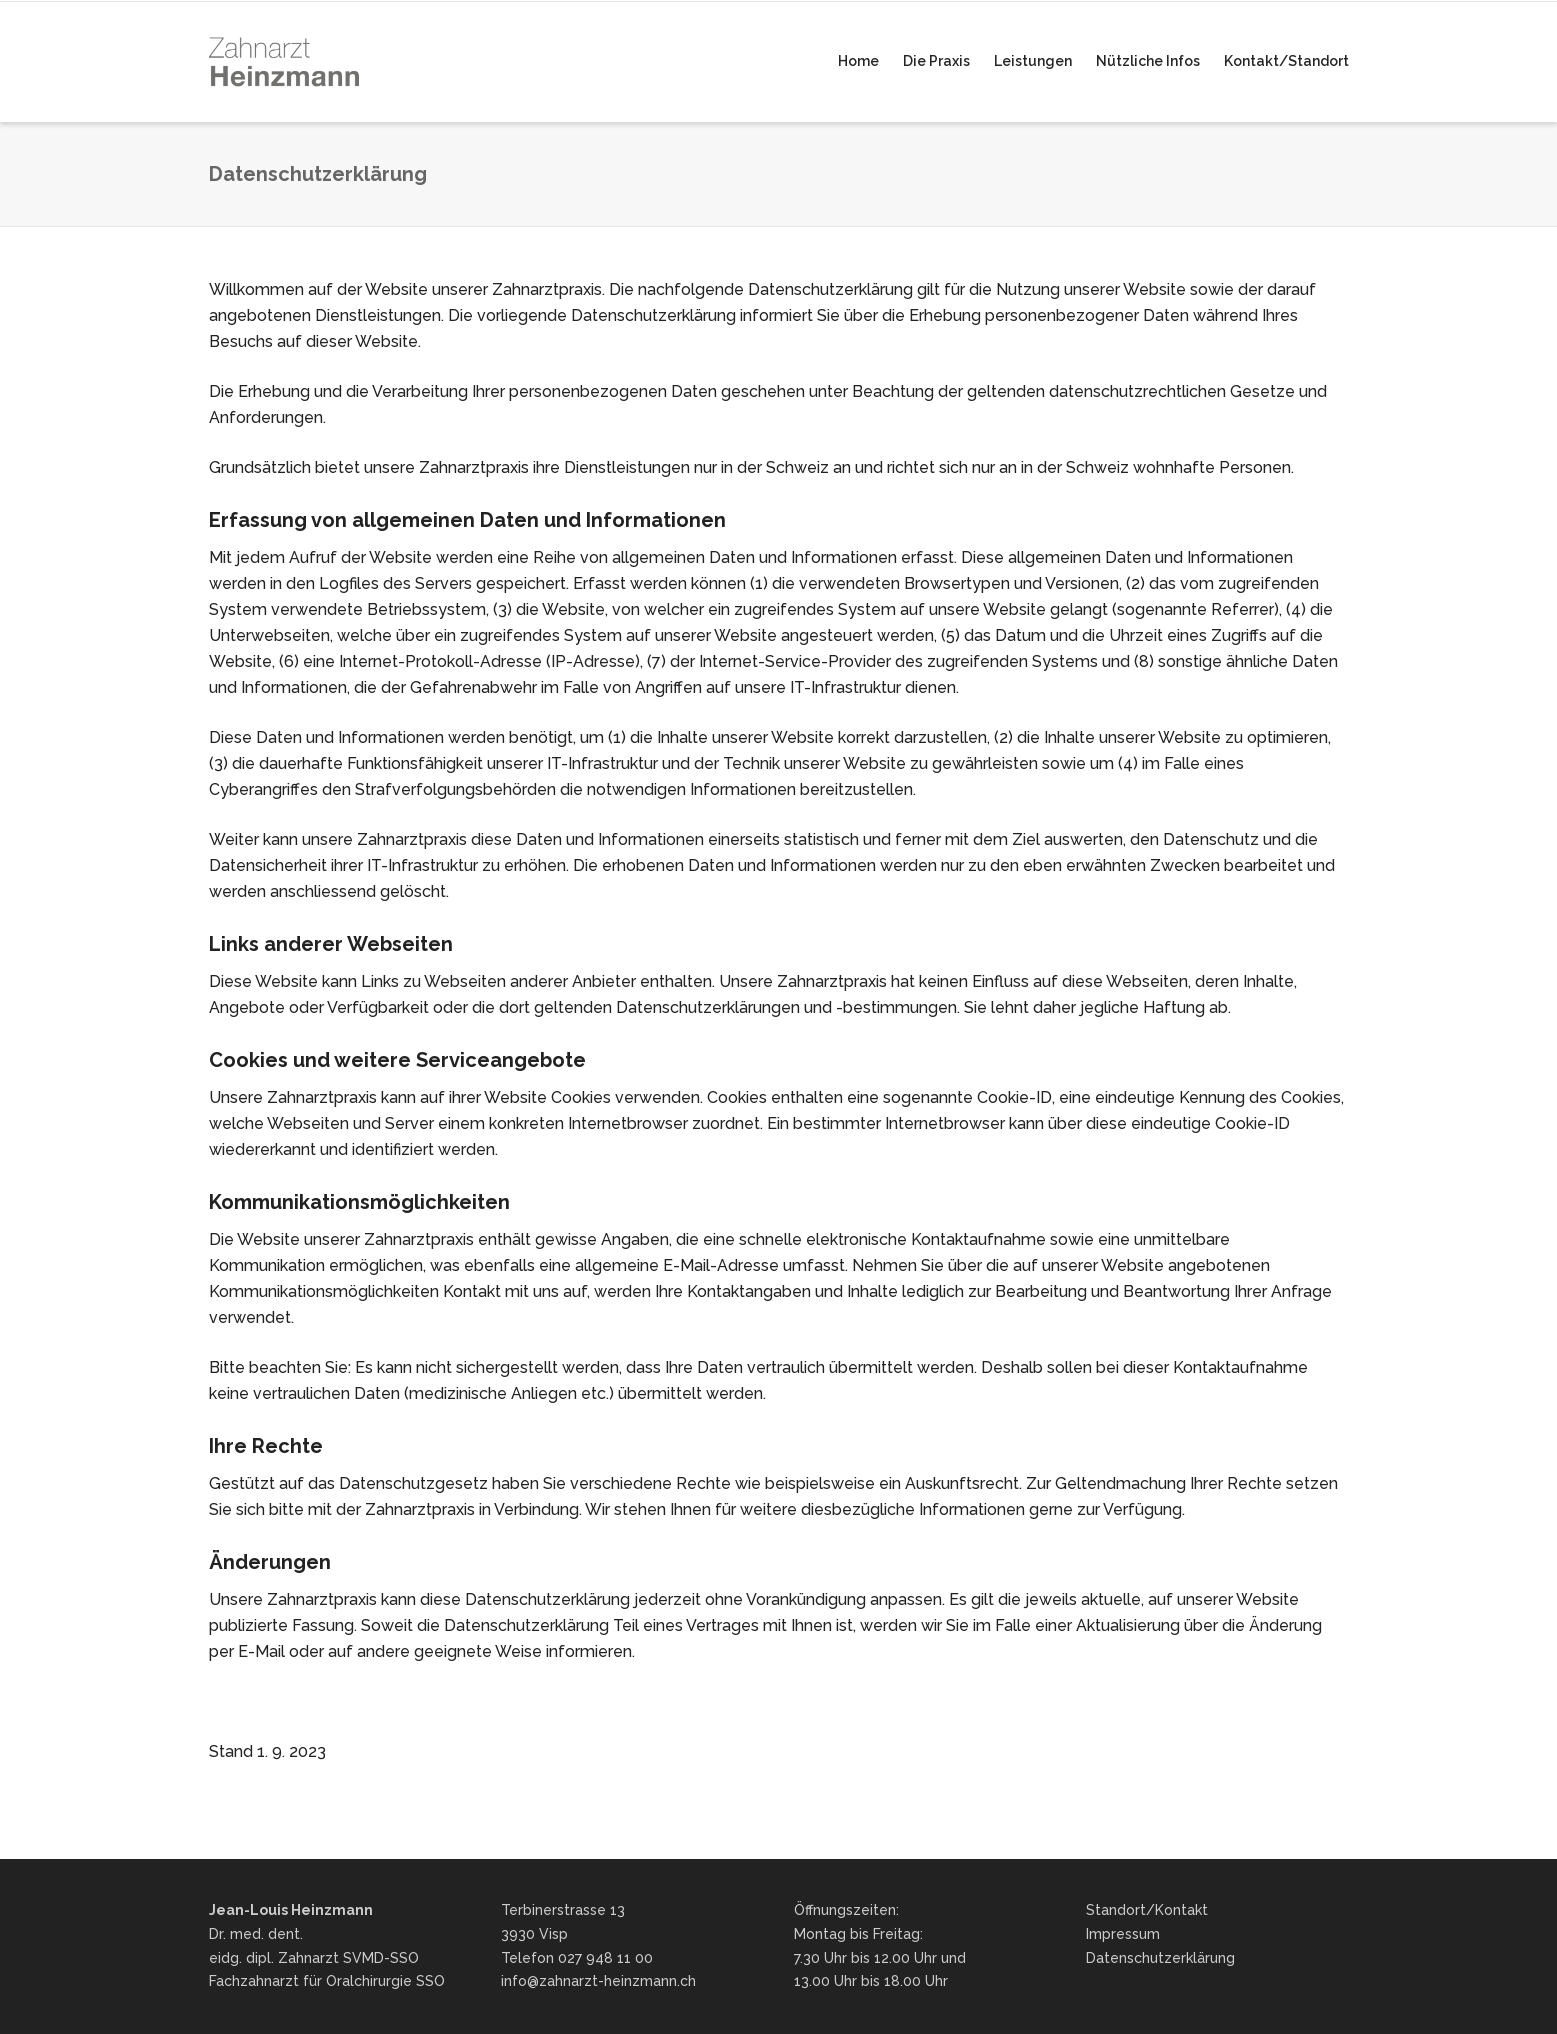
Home (858, 61)
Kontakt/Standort (1286, 61)
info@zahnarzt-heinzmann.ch (598, 1981)
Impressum (1123, 1934)
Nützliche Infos (1148, 61)
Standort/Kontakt (1147, 1910)
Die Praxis (936, 61)
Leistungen (1033, 61)
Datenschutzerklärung (1160, 1958)
